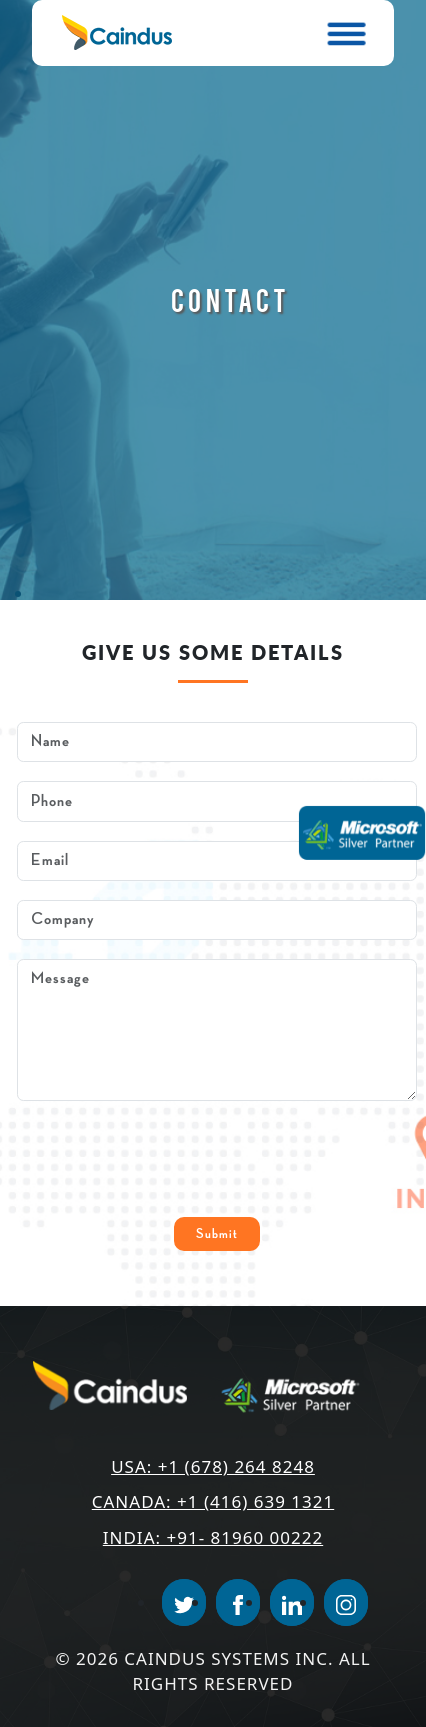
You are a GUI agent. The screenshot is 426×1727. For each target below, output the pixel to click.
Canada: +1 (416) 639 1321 (213, 1501)
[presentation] (169, 1159)
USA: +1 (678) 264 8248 (213, 1466)
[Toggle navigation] (348, 33)
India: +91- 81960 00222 (213, 1537)
